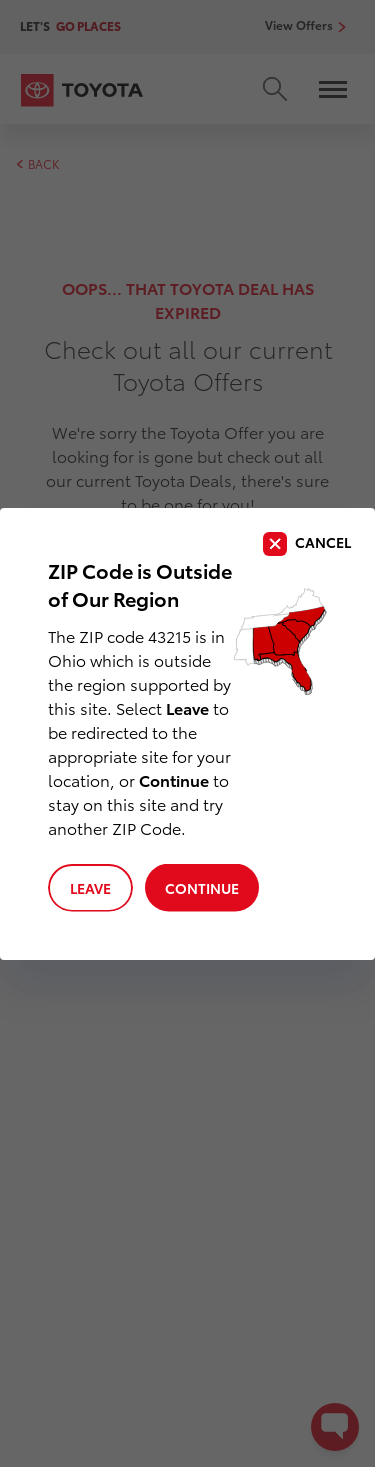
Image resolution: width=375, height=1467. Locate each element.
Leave (90, 888)
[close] (307, 544)
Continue (202, 888)
